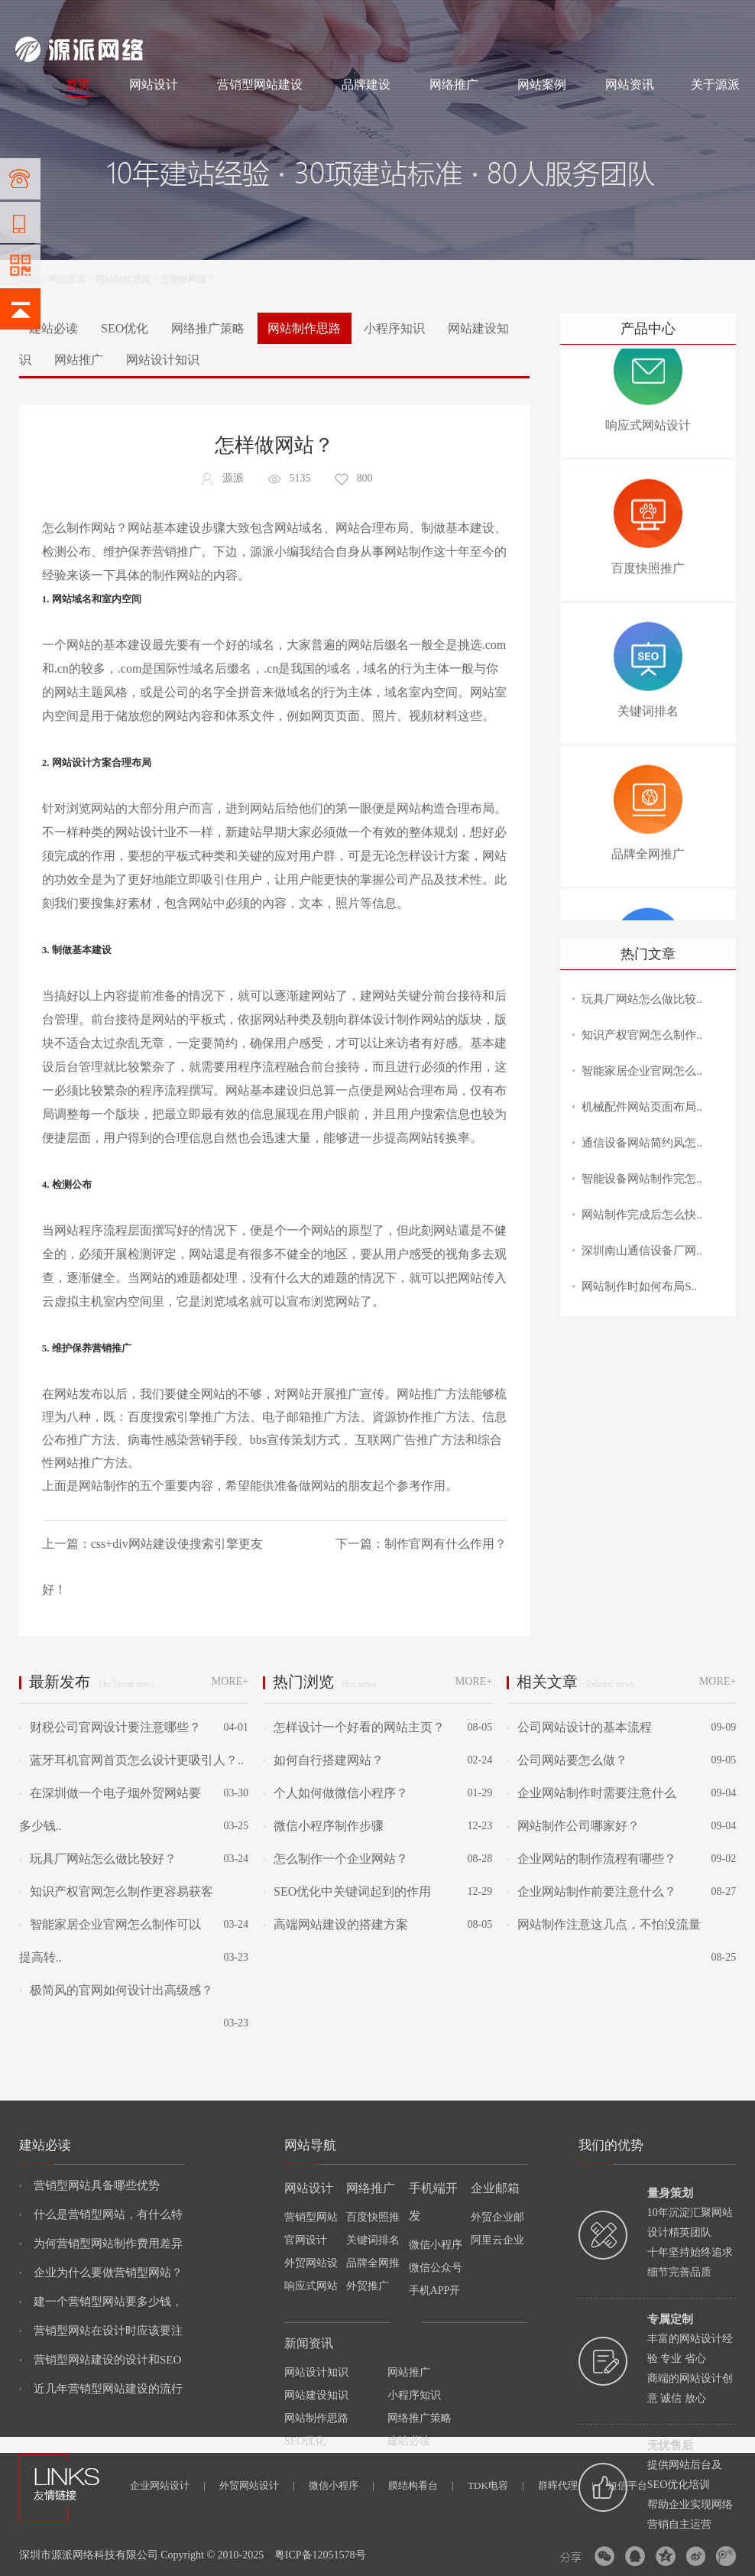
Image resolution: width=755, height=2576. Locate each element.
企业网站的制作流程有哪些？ (591, 1858)
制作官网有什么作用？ (445, 1543)
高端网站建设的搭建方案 (335, 1924)
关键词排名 (373, 2240)
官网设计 (305, 2240)
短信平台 (627, 2485)
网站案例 (541, 84)
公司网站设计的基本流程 (579, 1727)
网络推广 (175, 16)
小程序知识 (394, 328)
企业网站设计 (168, 2485)
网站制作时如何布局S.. (639, 1286)
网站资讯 (629, 84)
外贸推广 (367, 2286)
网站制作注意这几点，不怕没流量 (604, 1924)
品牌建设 (366, 84)
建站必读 (53, 328)
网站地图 (721, 16)
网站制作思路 (123, 279)
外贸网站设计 (257, 2485)
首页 (78, 84)
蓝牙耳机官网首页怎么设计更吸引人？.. (131, 1760)
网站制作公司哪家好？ (573, 1825)
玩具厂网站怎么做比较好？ (98, 1858)
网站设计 (126, 16)
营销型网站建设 (260, 84)
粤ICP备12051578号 (320, 2555)
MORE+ (230, 1681)
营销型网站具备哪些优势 (89, 2185)
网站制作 (80, 16)
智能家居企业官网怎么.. (642, 1071)
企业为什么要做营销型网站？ (101, 2272)
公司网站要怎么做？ (567, 1760)
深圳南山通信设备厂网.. (642, 1250)
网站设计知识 (162, 359)
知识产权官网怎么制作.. (642, 1035)
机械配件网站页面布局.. (642, 1107)
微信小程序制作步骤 (323, 1825)
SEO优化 (124, 328)
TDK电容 (496, 2485)
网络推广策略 (208, 328)
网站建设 (33, 16)
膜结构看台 (421, 2485)
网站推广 (78, 359)
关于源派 (715, 84)
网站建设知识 (316, 2395)
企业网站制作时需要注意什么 (591, 1792)
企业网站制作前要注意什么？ (591, 1891)
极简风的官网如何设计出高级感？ (116, 1990)
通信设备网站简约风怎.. (642, 1143)
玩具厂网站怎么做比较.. (642, 999)
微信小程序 (341, 2485)
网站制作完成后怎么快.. (642, 1215)
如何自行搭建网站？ (323, 1760)
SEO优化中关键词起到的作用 (347, 1891)
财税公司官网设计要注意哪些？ (110, 1727)
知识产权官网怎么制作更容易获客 (116, 1891)
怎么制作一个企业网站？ (335, 1858)
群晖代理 (566, 2485)
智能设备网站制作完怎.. (642, 1179)
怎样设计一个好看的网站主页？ (354, 1727)
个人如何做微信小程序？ (335, 1792)
